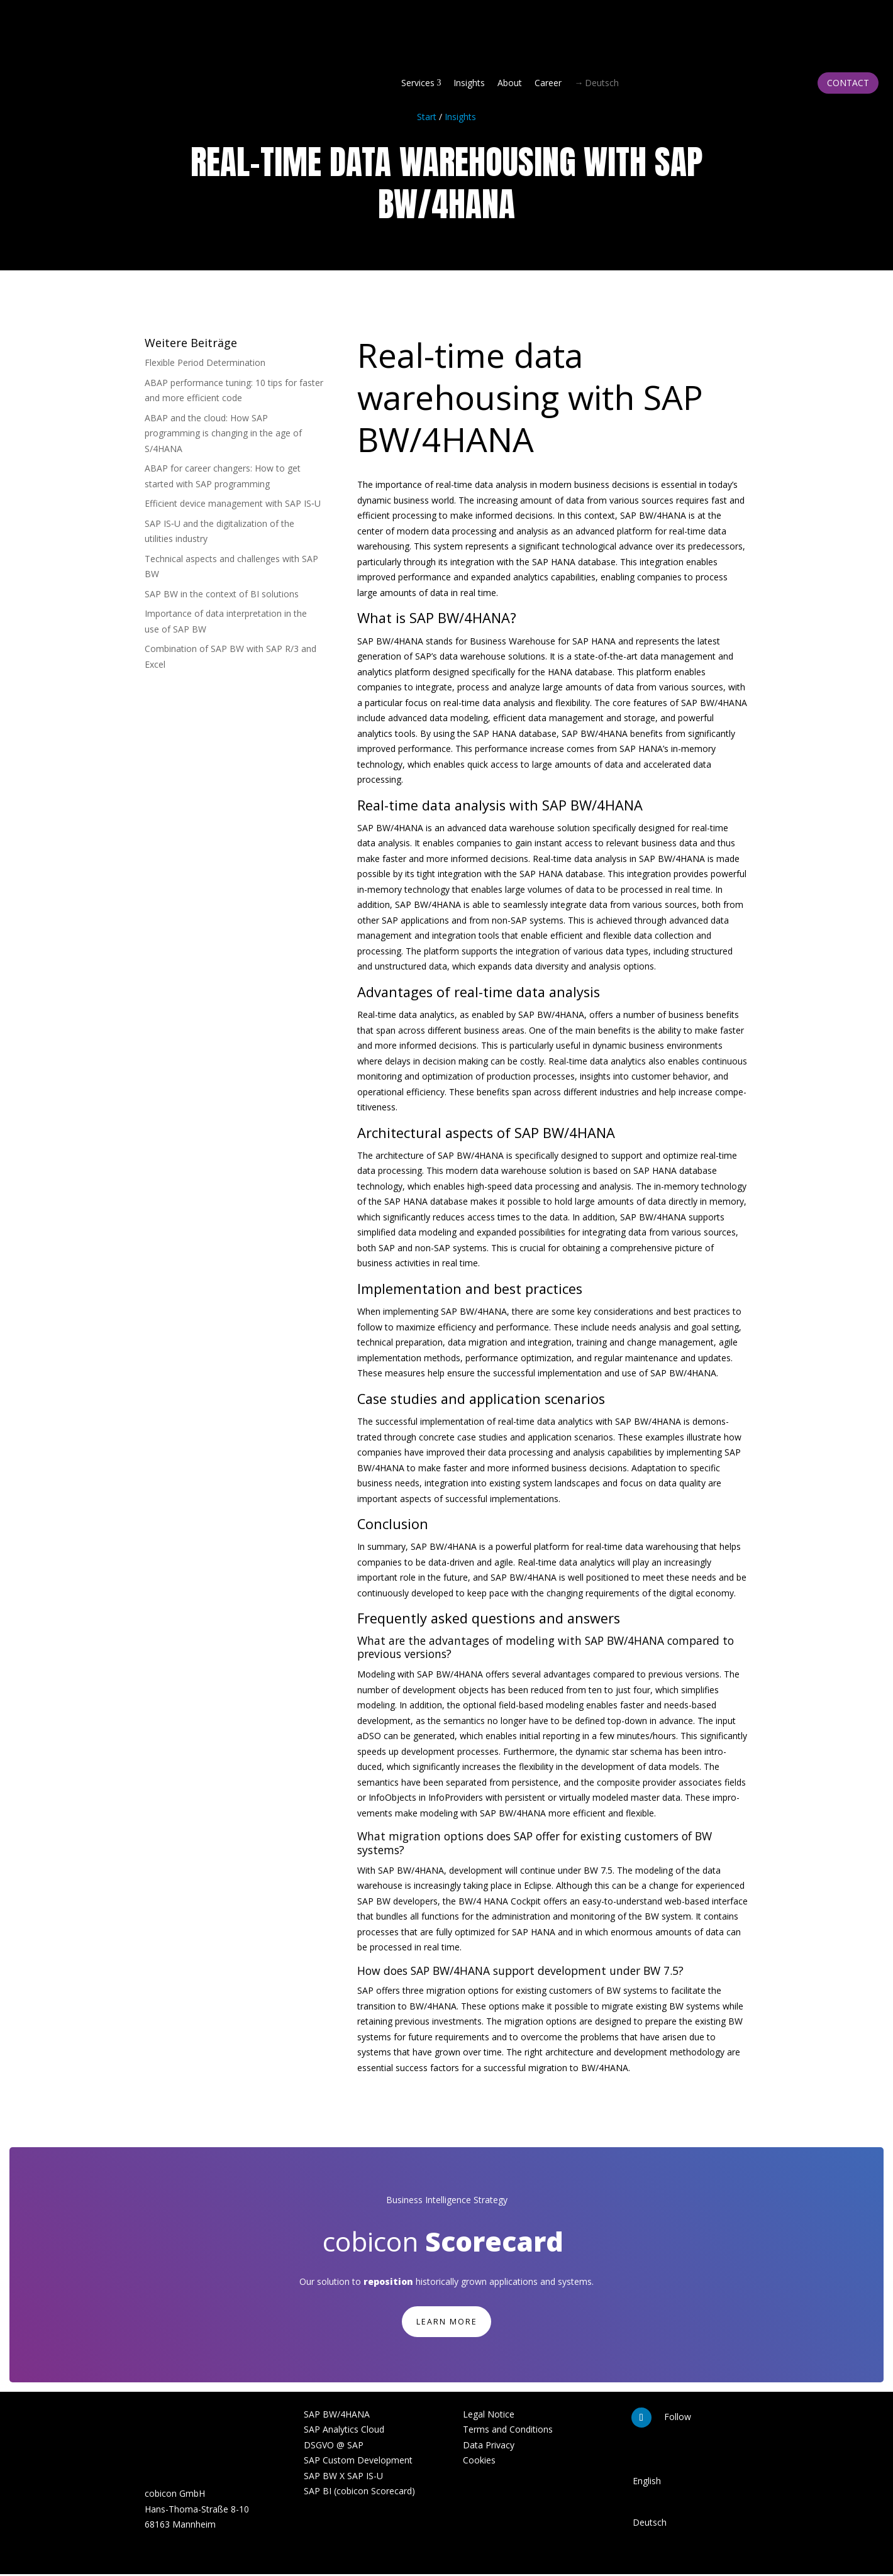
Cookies (479, 2462)
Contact (848, 83)
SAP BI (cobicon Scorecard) (359, 2493)
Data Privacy (488, 2447)
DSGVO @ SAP (333, 2447)
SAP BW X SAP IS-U (343, 2478)
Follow (677, 2418)
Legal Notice (488, 2416)
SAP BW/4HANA (337, 2416)
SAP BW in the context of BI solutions (222, 594)
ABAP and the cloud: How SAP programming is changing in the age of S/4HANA (223, 433)
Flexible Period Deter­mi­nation (205, 362)
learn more (446, 2322)
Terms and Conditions (508, 2432)
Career (548, 83)
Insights (469, 83)
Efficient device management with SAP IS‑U (233, 503)
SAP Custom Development (358, 2462)
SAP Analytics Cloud (344, 2432)
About (509, 83)
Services (421, 83)
